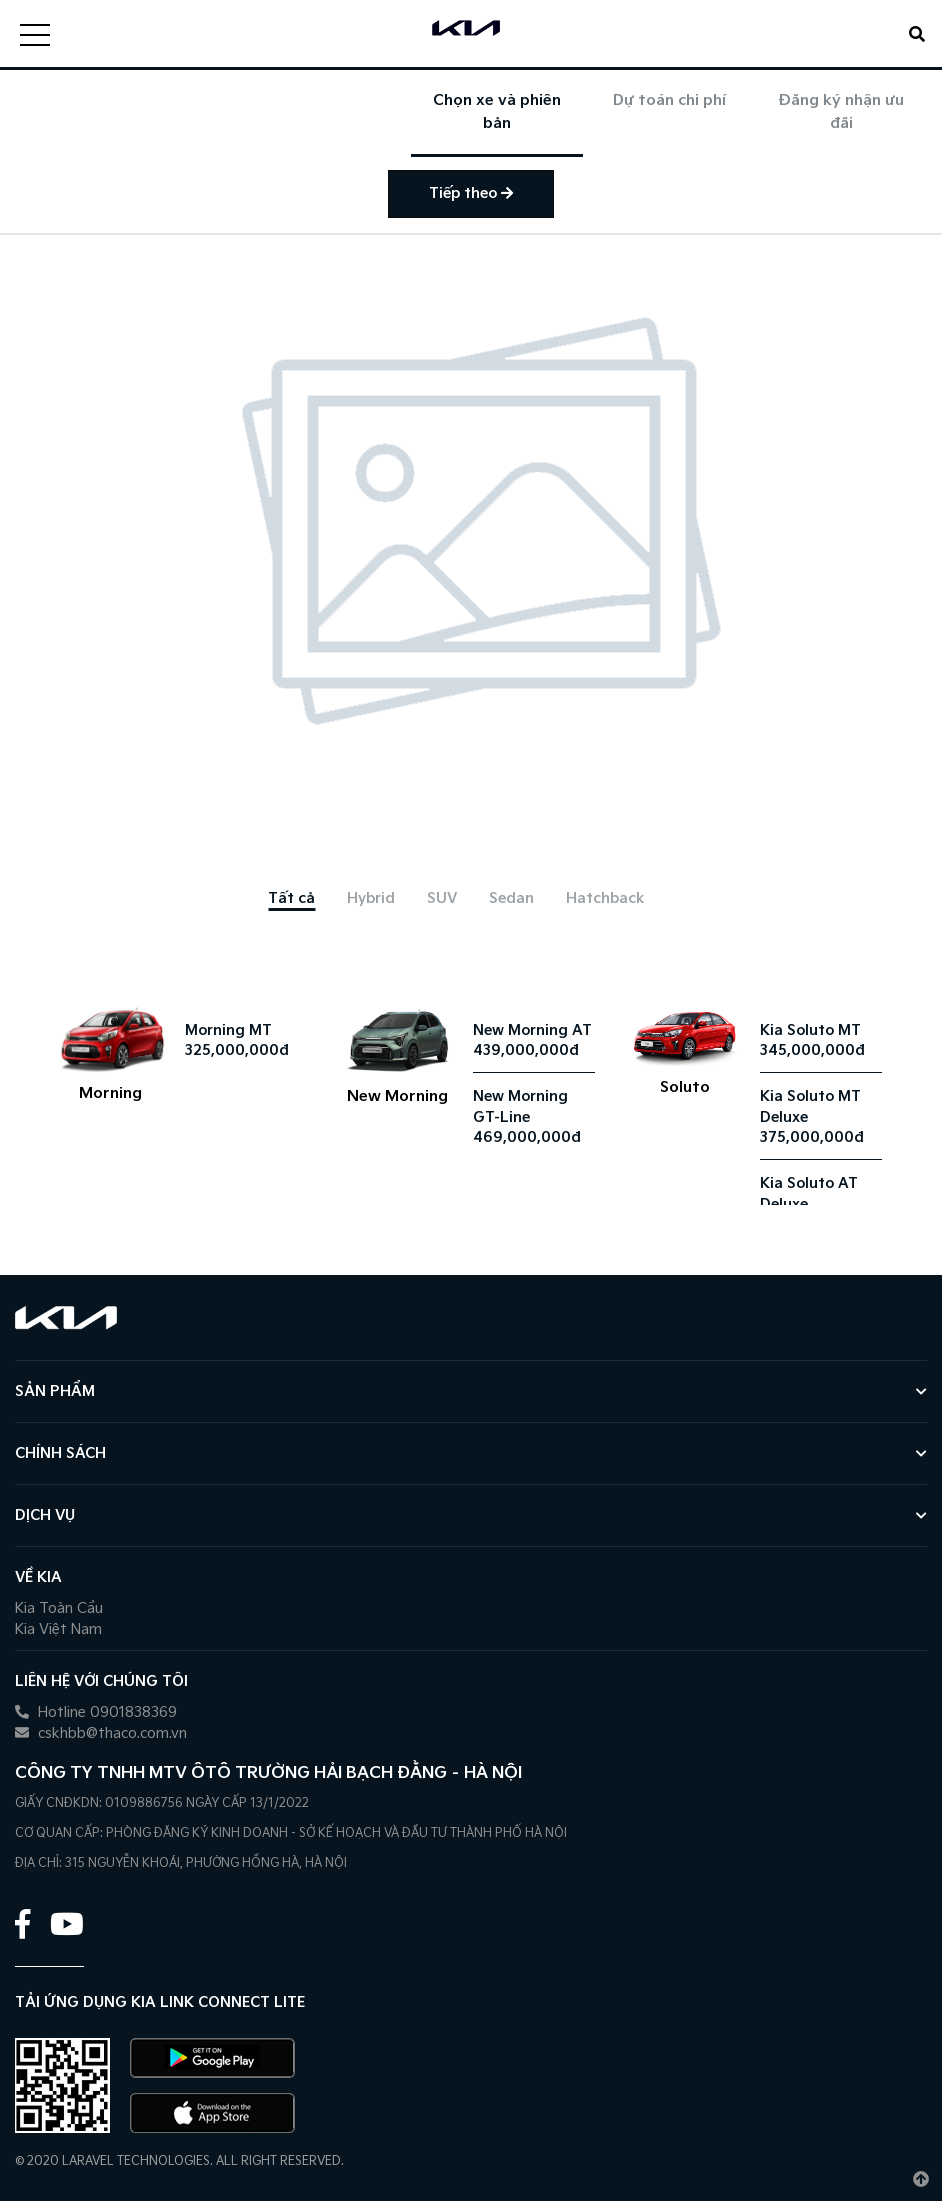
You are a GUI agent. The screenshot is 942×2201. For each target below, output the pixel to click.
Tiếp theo (471, 193)
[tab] (291, 898)
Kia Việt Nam (58, 1629)
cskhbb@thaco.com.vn (101, 1733)
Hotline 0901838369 (96, 1712)
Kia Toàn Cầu (59, 1608)
